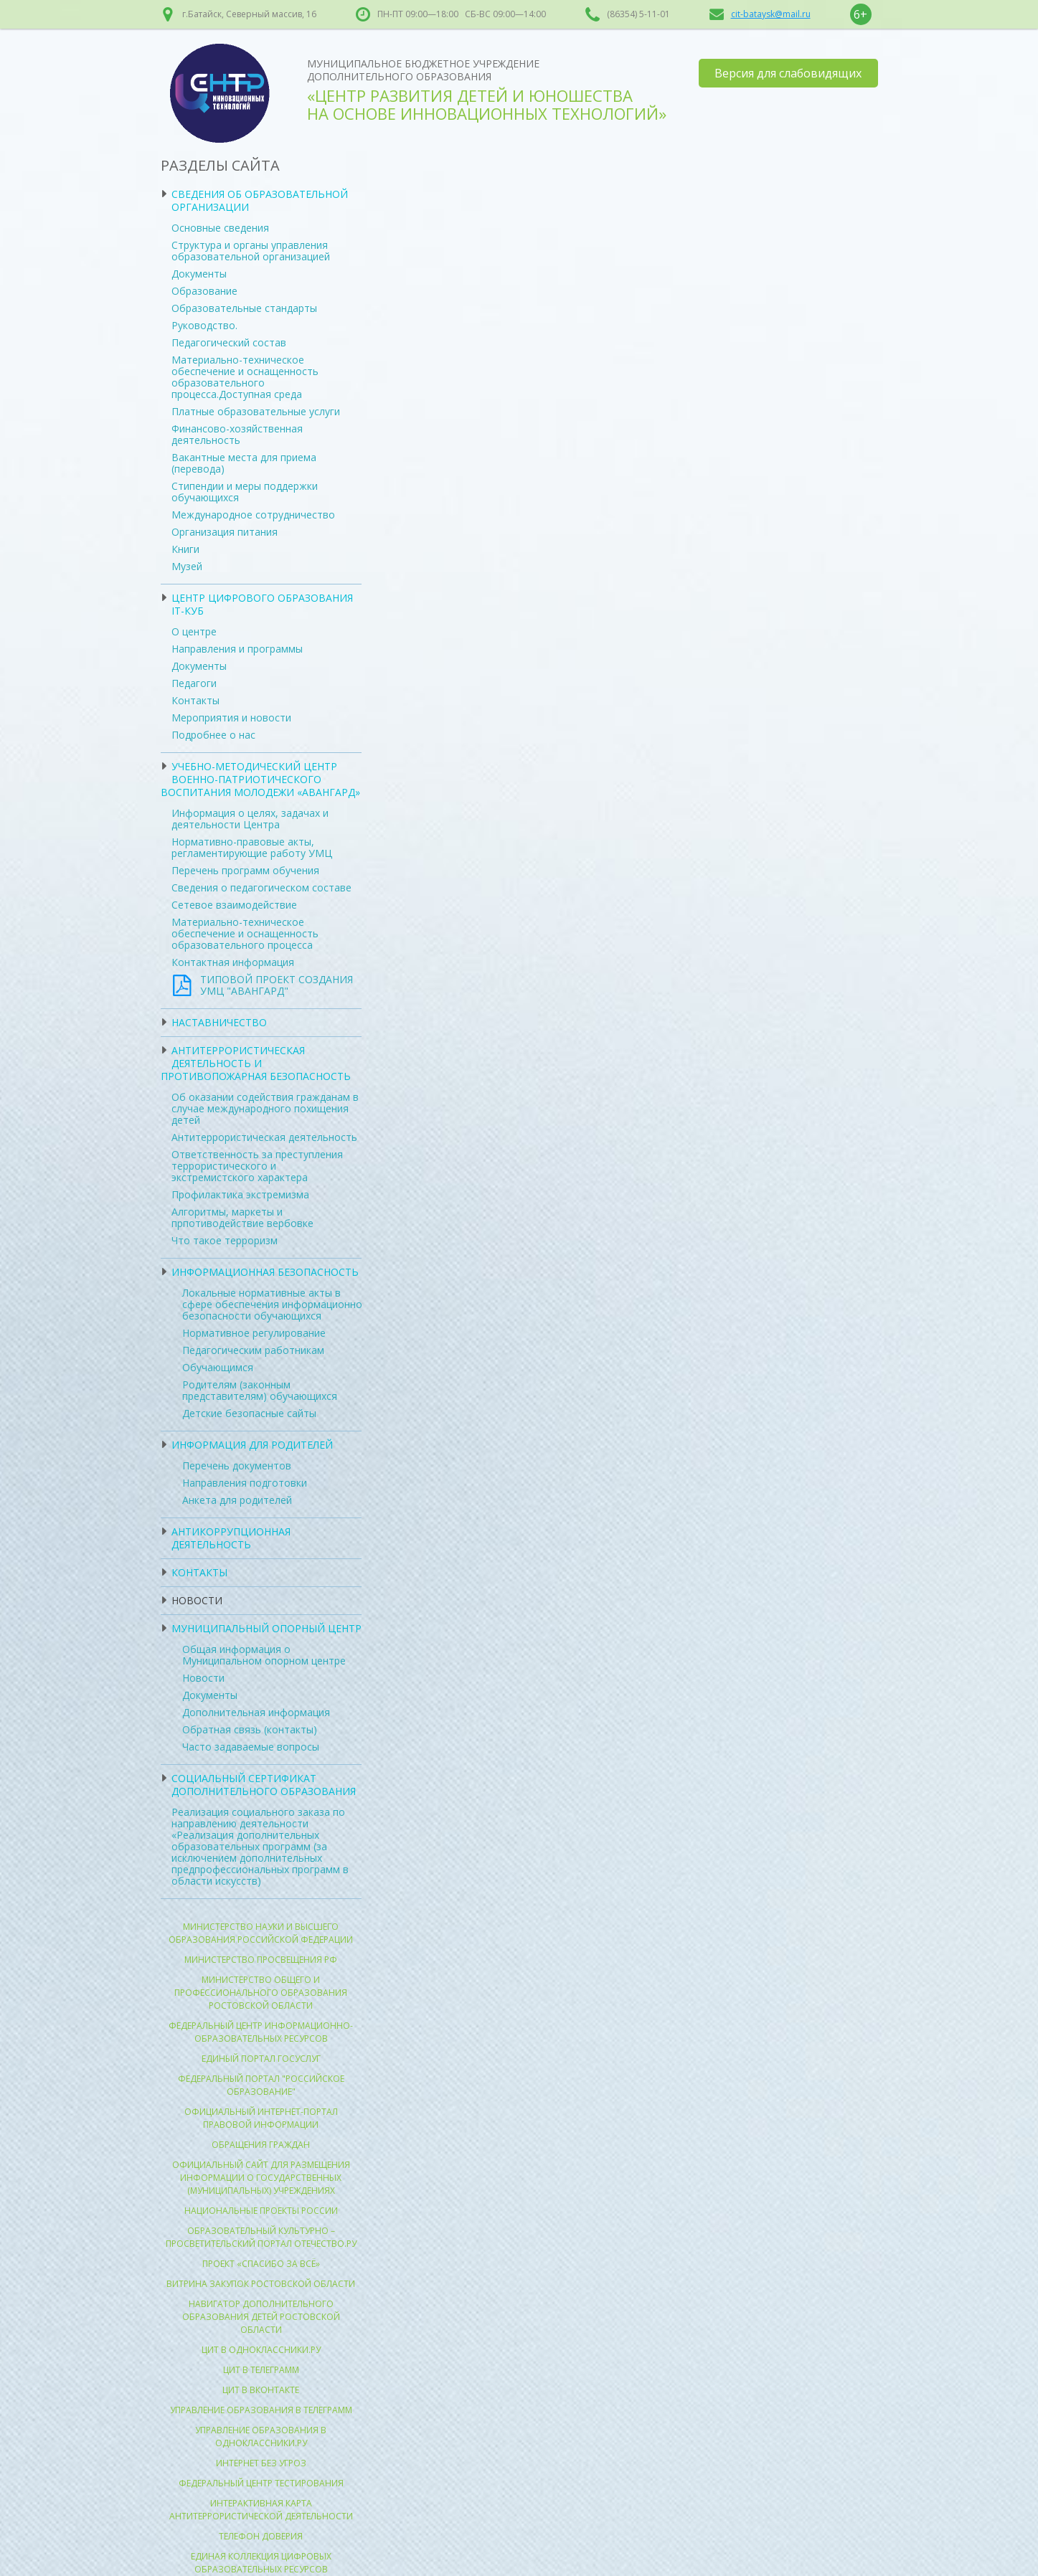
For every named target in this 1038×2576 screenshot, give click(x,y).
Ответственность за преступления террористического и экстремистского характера (257, 1165)
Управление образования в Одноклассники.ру (260, 2436)
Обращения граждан (261, 2145)
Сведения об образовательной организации (259, 200)
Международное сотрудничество (253, 514)
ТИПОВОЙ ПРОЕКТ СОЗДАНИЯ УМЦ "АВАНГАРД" (276, 985)
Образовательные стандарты (244, 308)
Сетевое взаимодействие (234, 904)
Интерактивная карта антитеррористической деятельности (261, 2509)
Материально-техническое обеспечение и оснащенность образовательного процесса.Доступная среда (245, 377)
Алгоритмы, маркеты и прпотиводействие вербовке (242, 1217)
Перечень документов (236, 1465)
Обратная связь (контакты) (249, 1729)
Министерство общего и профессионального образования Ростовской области (260, 1993)
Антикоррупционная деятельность (231, 1538)
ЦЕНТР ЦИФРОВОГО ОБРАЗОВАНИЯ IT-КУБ (262, 604)
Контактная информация (232, 962)
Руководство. (204, 325)
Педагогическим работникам (253, 1350)
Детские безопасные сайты (249, 1413)
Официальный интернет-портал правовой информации (261, 2118)
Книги (185, 549)
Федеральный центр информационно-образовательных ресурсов (261, 2032)
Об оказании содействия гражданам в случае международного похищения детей (265, 1108)
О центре (194, 631)
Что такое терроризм (224, 1240)
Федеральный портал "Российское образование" (261, 2085)
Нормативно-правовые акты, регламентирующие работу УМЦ (251, 847)
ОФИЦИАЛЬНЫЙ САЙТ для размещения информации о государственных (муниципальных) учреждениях (261, 2178)
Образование (204, 291)
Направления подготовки (244, 1483)
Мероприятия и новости (231, 717)
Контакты (195, 700)
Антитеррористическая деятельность (264, 1137)
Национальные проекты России (261, 2211)
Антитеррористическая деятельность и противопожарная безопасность (256, 1063)
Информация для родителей (252, 1445)
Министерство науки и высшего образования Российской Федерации (261, 1933)
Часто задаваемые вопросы (250, 1746)
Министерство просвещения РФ (260, 1960)
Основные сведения (220, 228)
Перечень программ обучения (245, 870)
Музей (186, 566)
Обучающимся (217, 1367)
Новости (196, 1600)
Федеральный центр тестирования (261, 2483)
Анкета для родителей (237, 1500)
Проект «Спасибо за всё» (261, 2264)
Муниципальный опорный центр (266, 1628)
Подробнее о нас (213, 735)
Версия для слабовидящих (788, 73)
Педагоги (194, 683)
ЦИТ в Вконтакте (260, 2390)
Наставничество (219, 1022)
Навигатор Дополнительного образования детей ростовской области (261, 2317)
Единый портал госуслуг (261, 2058)
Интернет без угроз (261, 2463)
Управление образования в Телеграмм (261, 2410)
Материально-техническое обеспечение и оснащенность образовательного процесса (245, 933)
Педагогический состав (228, 342)
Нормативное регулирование (254, 1333)
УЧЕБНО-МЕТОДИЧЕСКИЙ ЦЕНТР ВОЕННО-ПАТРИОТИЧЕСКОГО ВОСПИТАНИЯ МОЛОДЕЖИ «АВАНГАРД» (260, 779)
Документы (199, 273)
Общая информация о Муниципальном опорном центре (264, 1654)
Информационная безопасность (265, 1272)
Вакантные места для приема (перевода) (243, 462)
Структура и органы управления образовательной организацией (250, 250)
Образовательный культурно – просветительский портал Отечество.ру (261, 2237)
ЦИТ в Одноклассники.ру (261, 2350)
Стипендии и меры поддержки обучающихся (244, 491)
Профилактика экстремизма (240, 1194)
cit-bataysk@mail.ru (771, 14)
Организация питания (224, 532)
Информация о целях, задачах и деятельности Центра (250, 818)
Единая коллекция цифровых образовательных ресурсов (261, 2562)
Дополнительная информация (256, 1712)
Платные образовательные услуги (255, 411)
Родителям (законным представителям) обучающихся (259, 1390)
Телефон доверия (261, 2536)
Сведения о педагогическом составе (261, 887)
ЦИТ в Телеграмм (261, 2370)
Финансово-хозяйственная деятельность (237, 434)
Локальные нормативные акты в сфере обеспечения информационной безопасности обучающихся (275, 1304)
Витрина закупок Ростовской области (260, 2284)
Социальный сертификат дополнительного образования (263, 1784)
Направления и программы (237, 648)
